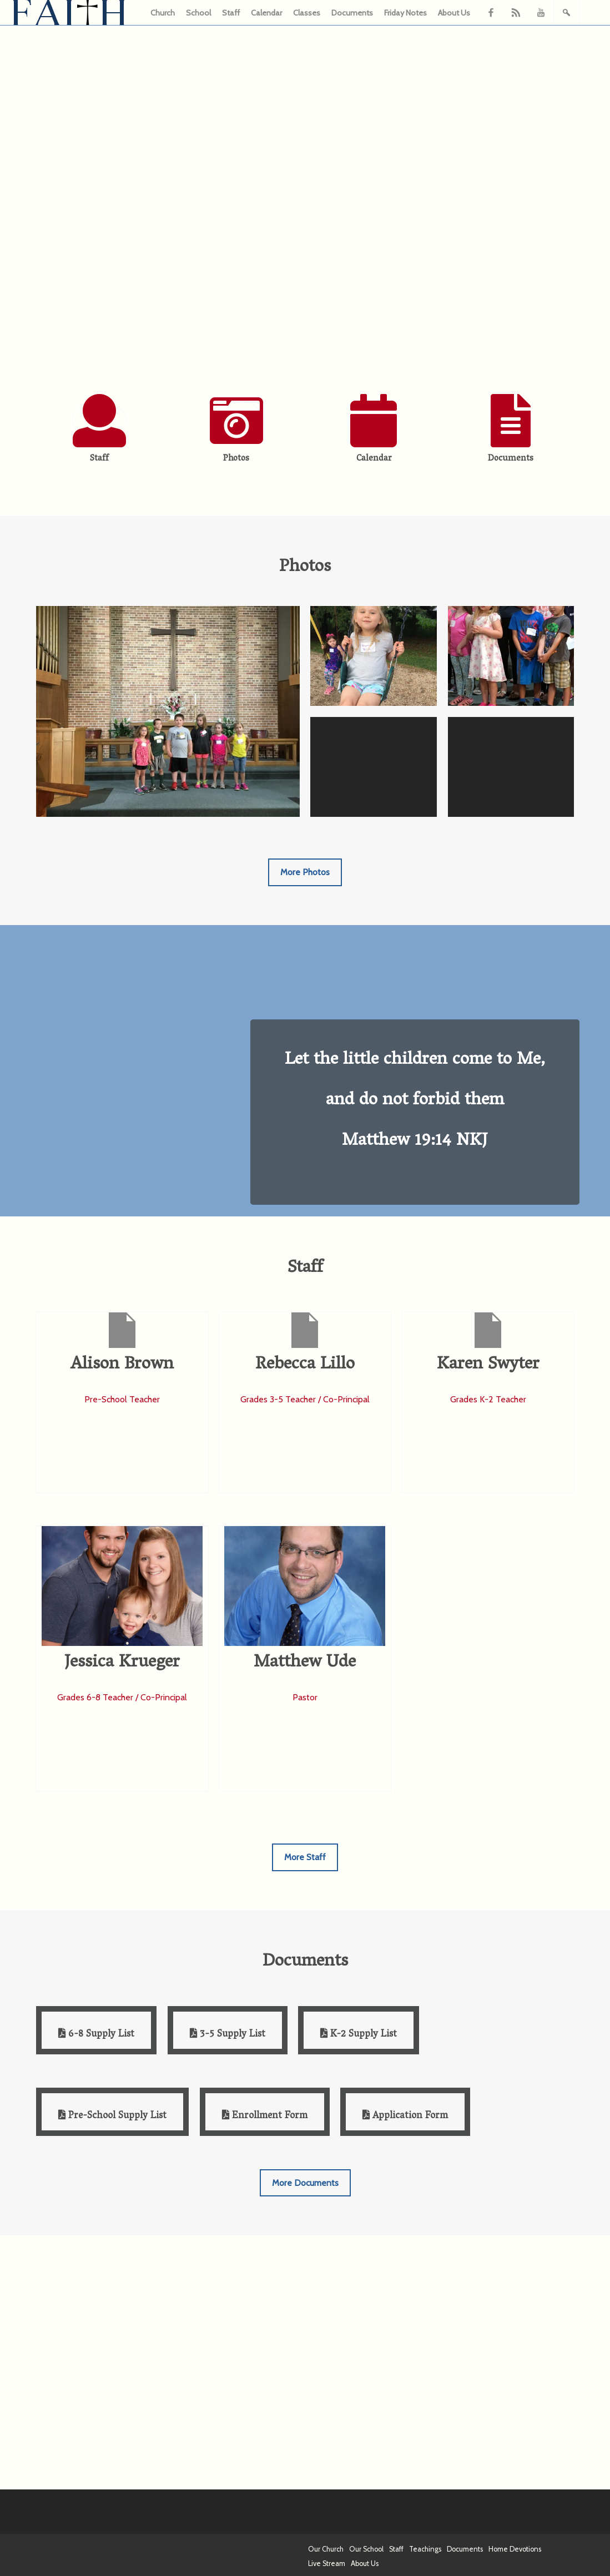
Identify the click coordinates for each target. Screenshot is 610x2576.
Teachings (425, 2549)
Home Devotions (514, 2549)
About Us (454, 13)
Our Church (326, 2549)
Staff (231, 13)
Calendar (266, 13)
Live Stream (326, 2563)
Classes (306, 13)
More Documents (305, 2183)
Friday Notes (405, 13)
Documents (352, 13)
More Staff (305, 1857)
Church (162, 13)
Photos (236, 459)
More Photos (305, 872)
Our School (366, 2549)
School (198, 13)
